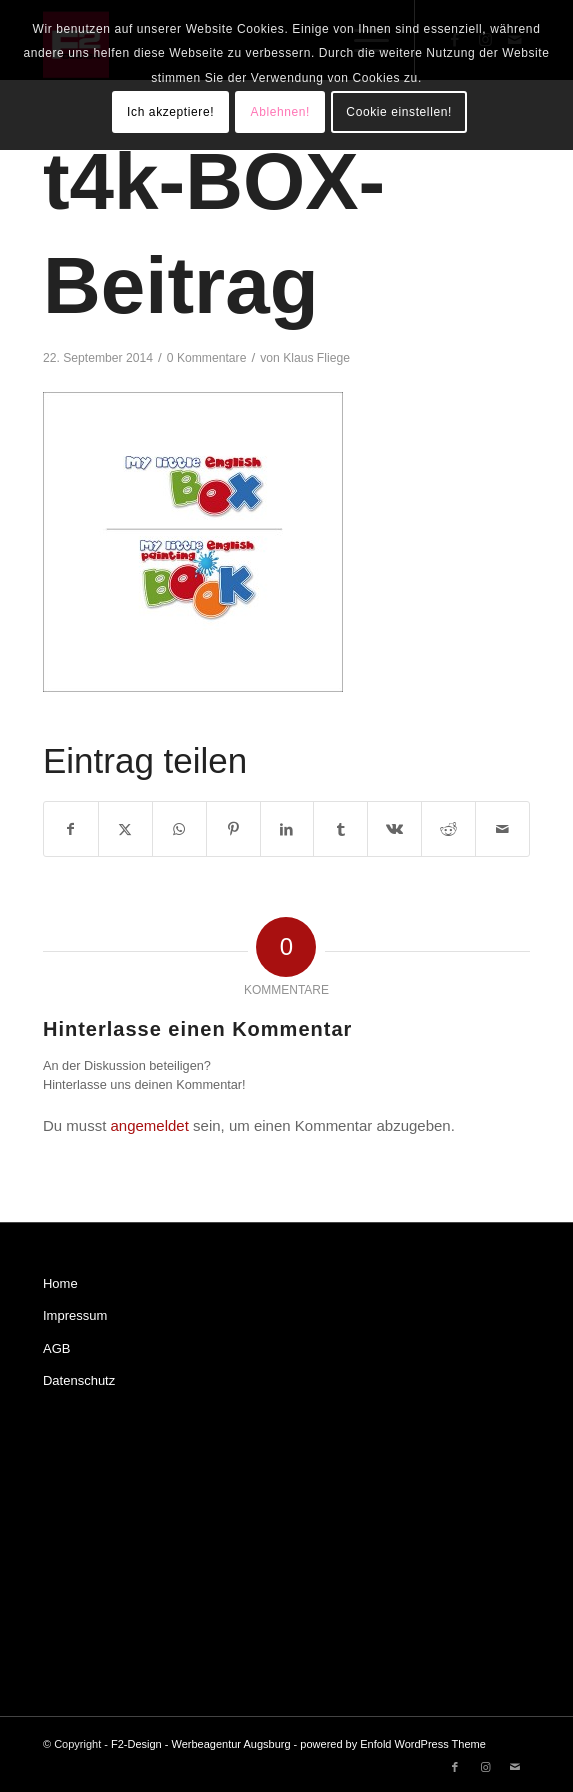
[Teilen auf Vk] (394, 829)
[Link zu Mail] (515, 1767)
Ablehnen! (280, 112)
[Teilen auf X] (125, 829)
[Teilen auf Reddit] (448, 829)
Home (60, 1283)
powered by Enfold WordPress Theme (392, 1744)
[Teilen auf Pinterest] (233, 829)
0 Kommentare (207, 358)
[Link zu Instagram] (485, 1767)
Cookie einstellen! (399, 112)
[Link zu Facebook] (455, 1767)
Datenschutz (79, 1380)
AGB (56, 1348)
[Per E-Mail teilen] (502, 829)
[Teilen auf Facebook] (71, 829)
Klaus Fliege (316, 358)
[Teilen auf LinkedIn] (287, 829)
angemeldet (149, 1125)
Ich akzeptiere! (170, 112)
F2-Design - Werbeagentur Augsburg (201, 1744)
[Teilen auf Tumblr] (340, 829)
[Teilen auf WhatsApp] (179, 829)
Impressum (75, 1315)
